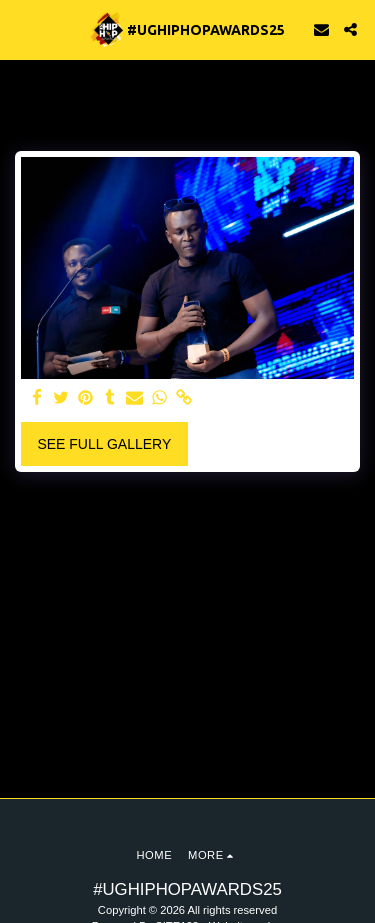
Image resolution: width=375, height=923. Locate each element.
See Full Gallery (104, 444)
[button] (22, 29)
